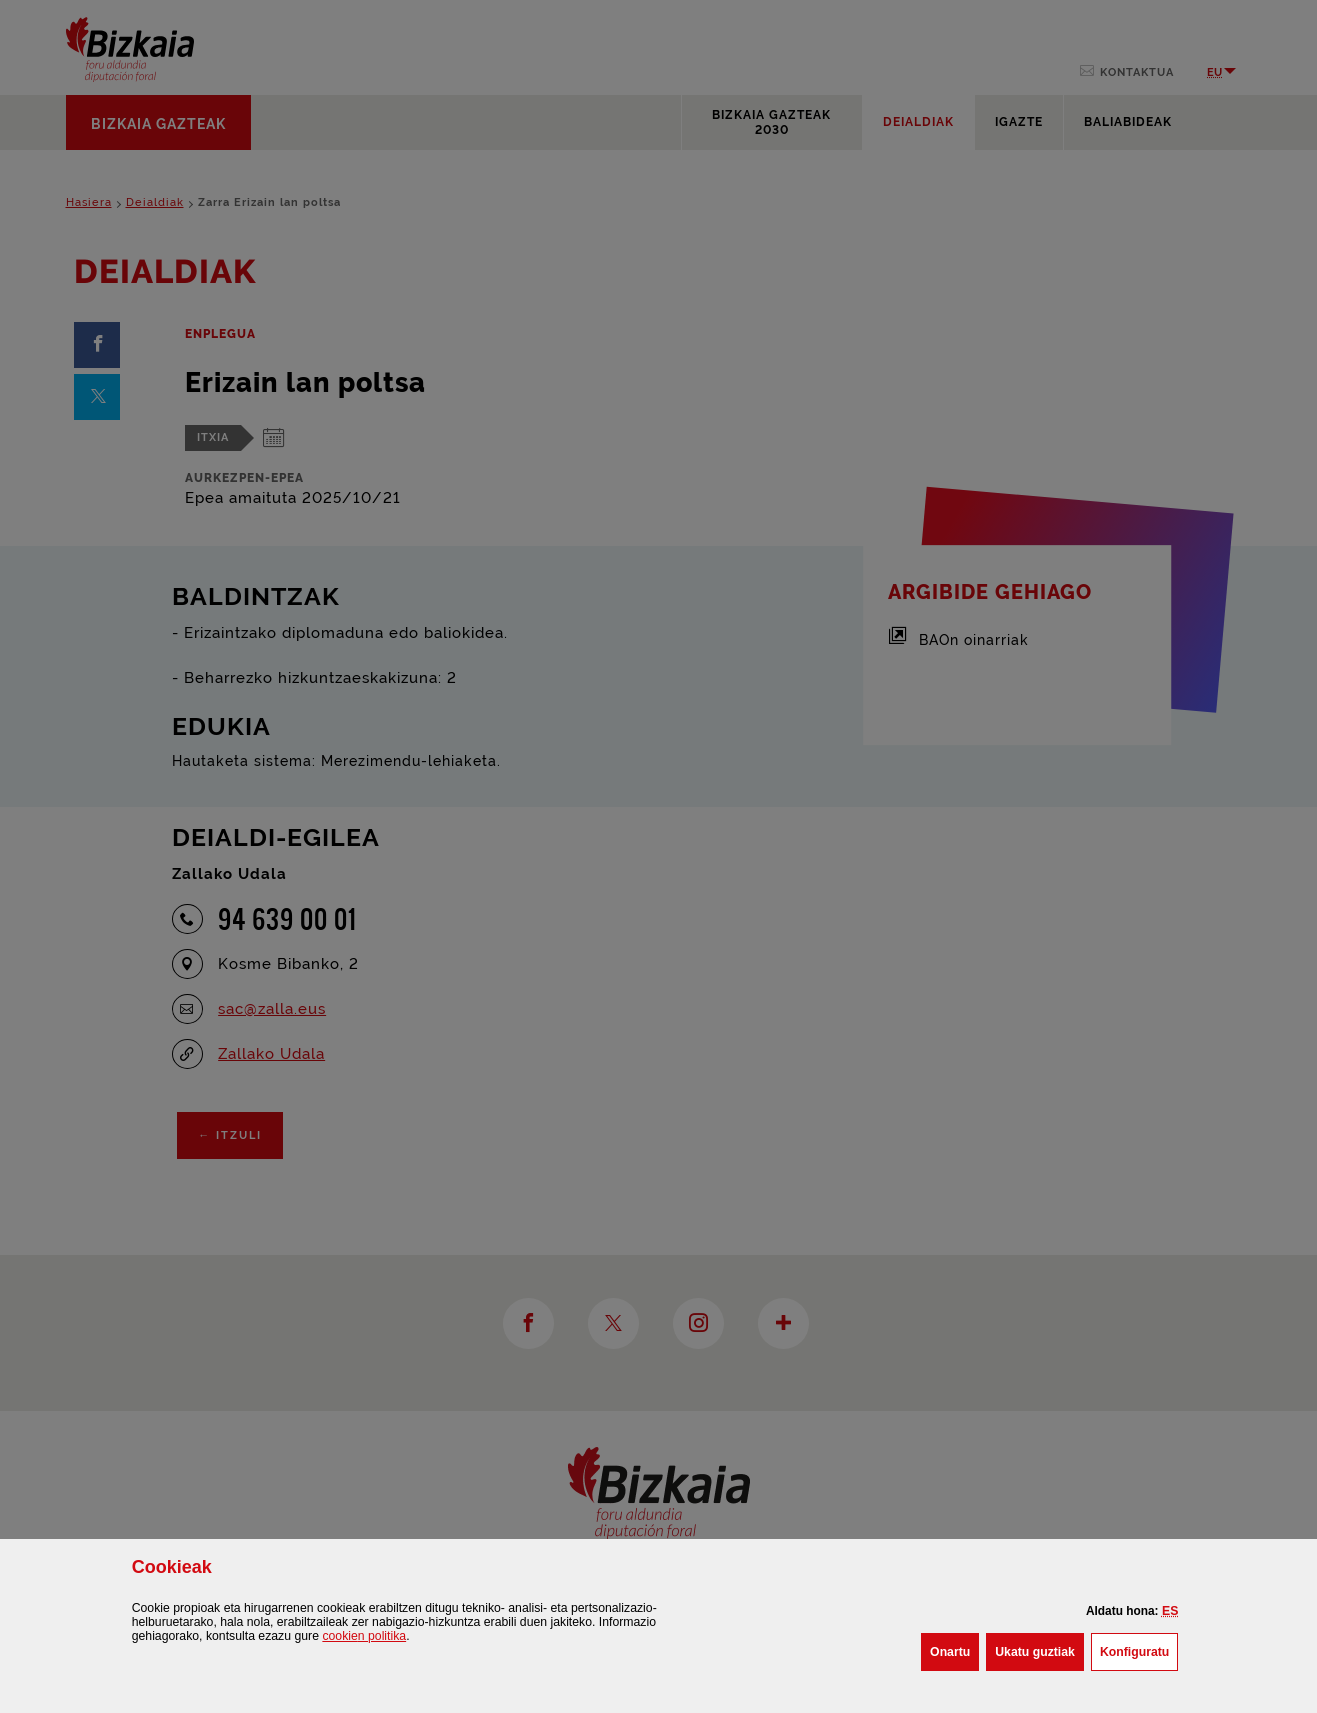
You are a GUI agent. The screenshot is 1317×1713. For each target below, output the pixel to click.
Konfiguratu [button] (1139, 1650)
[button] (1170, 1611)
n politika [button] (364, 1636)
